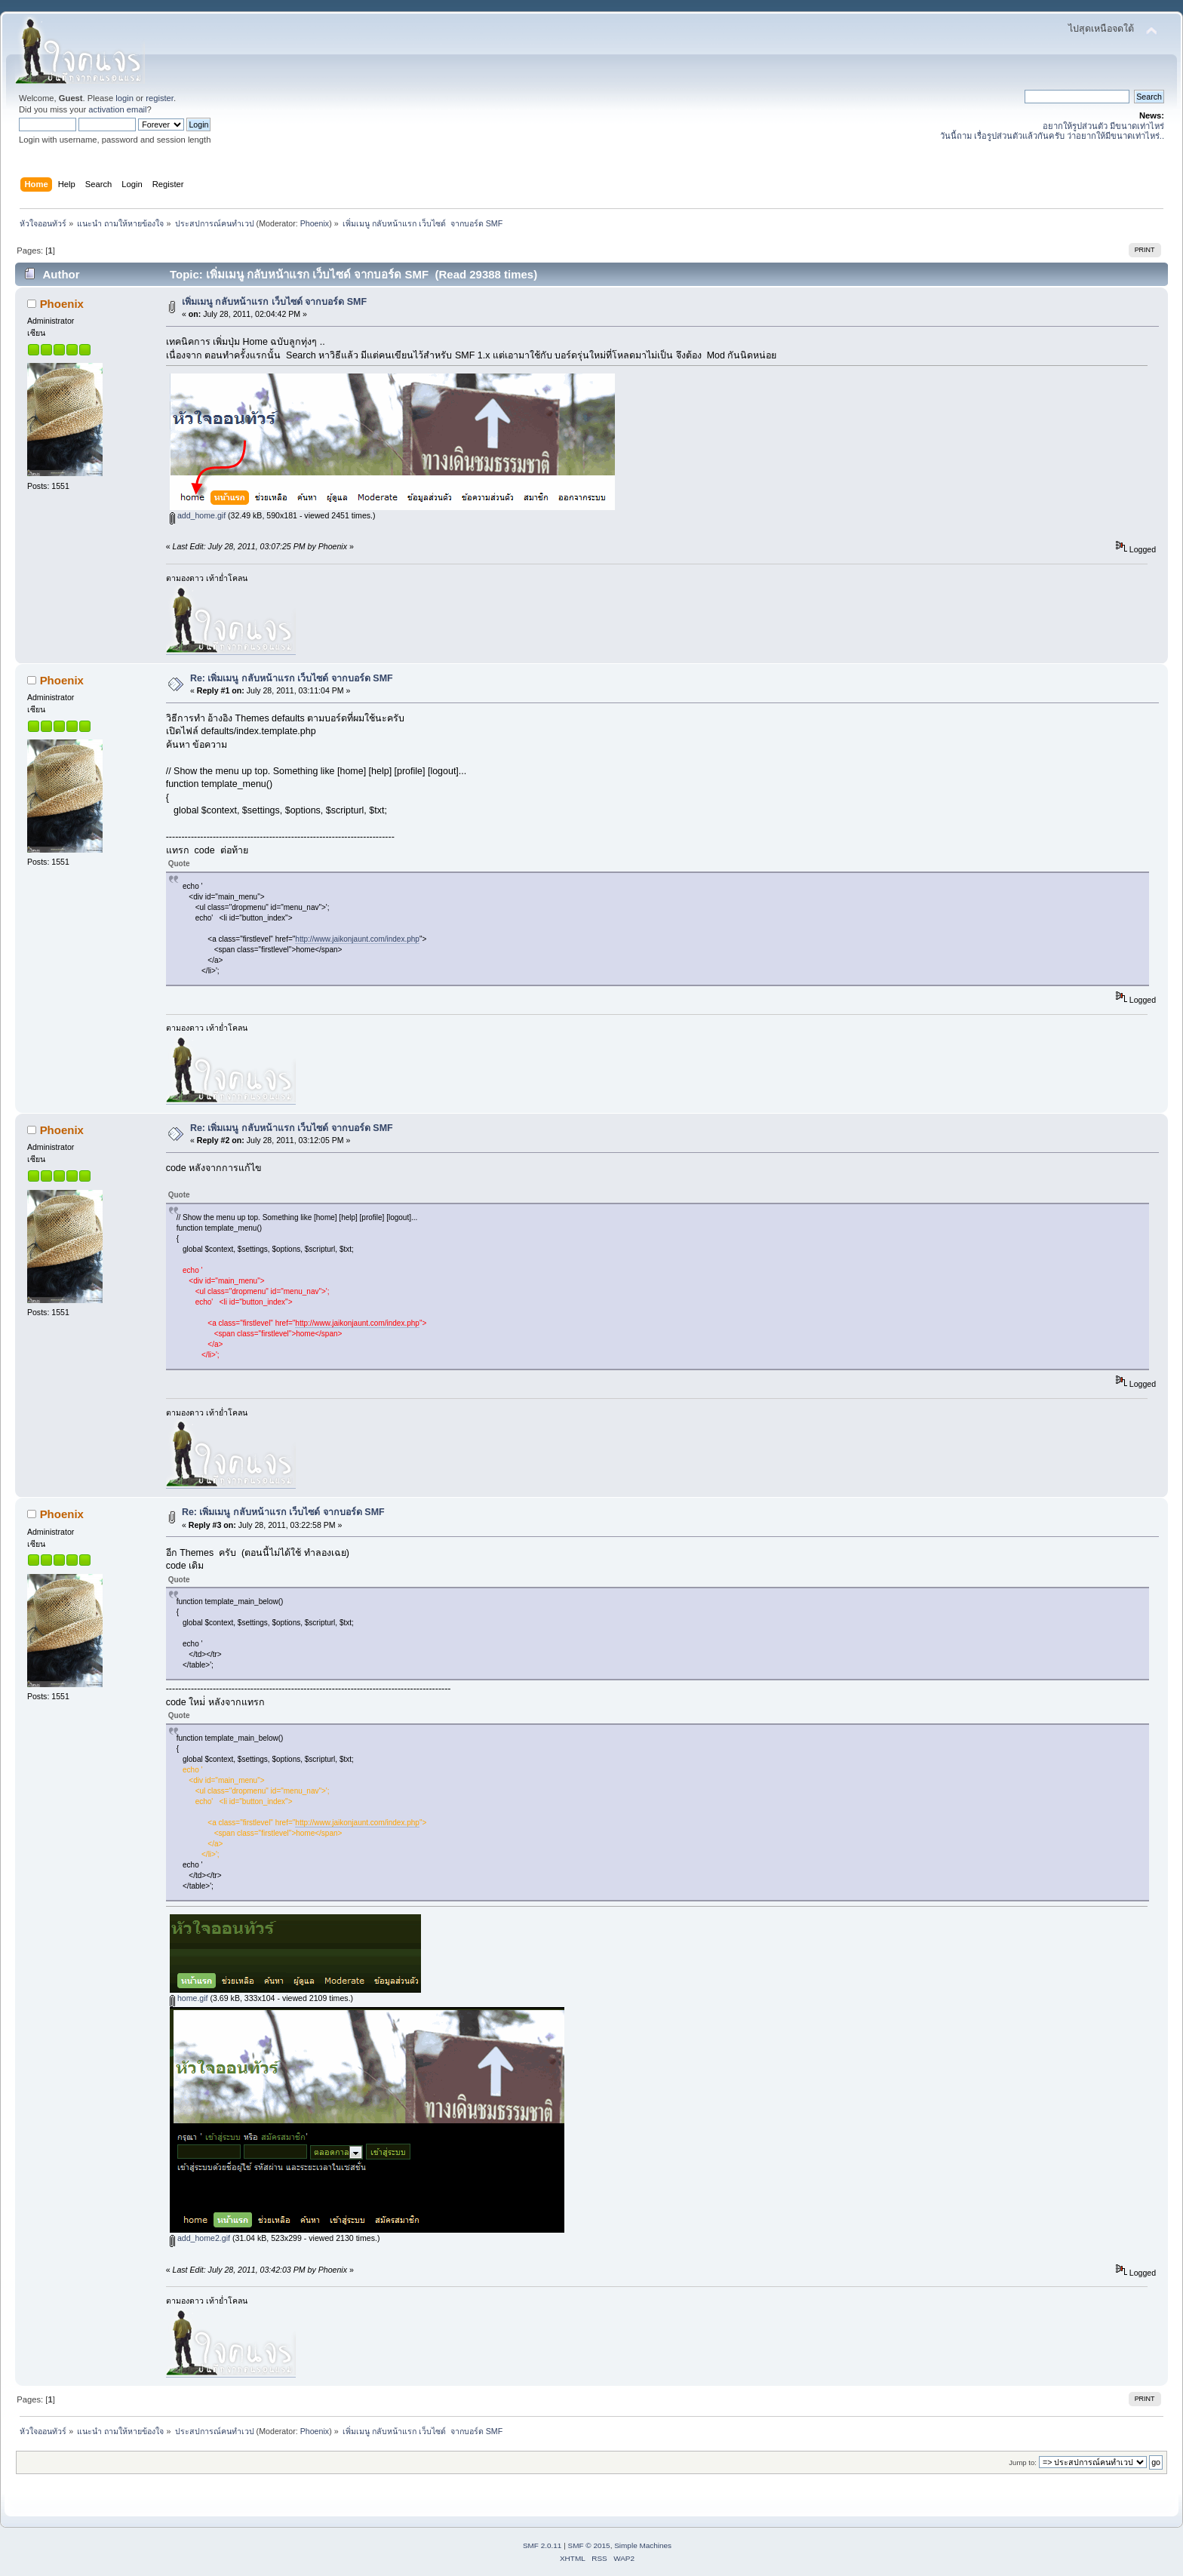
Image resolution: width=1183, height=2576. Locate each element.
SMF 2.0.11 (542, 2545)
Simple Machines (642, 2545)
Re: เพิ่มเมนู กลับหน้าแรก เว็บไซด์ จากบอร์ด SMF (291, 678)
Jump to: (1023, 2462)
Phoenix (315, 223)
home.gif (189, 1998)
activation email (117, 109)
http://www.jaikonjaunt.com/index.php (357, 939)
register (160, 98)
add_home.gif (198, 515)
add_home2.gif (200, 2237)
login (124, 98)
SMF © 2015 (589, 2545)
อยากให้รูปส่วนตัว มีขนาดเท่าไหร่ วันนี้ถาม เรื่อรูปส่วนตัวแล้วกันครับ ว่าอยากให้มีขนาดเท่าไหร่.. (1052, 130)
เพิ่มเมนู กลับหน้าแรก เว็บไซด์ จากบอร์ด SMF (274, 302)
